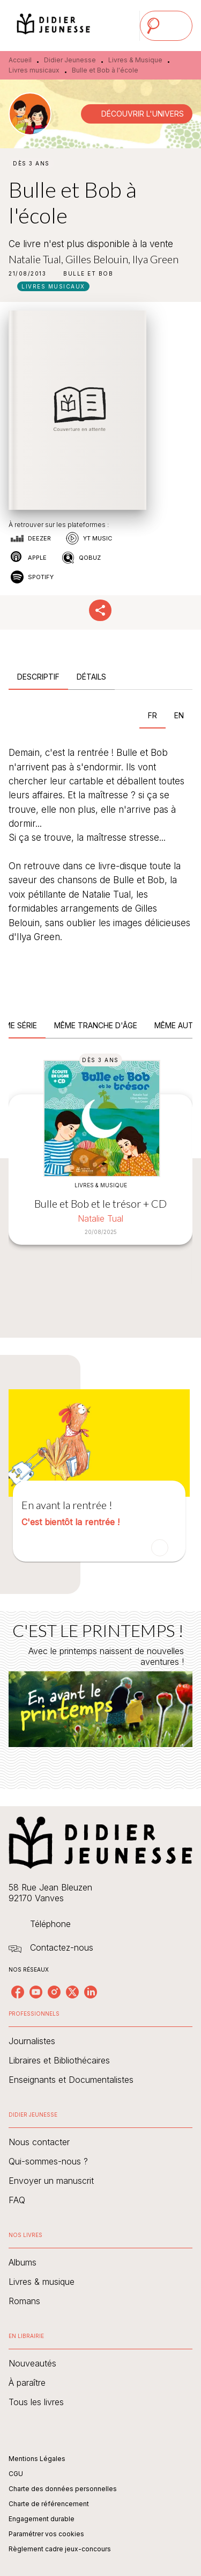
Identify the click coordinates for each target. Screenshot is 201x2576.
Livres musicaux (34, 70)
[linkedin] (90, 1992)
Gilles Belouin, (98, 258)
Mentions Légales (37, 2459)
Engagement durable (42, 2519)
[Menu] (166, 26)
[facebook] (18, 1992)
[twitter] (72, 1992)
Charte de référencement (49, 2504)
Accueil (20, 60)
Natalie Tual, (37, 258)
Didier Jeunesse (70, 60)
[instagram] (54, 1992)
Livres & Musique (135, 60)
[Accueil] (54, 25)
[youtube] (36, 1992)
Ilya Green (155, 258)
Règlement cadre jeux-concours (60, 2549)
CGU (16, 2474)
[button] (136, 114)
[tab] (38, 677)
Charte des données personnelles (63, 2489)
